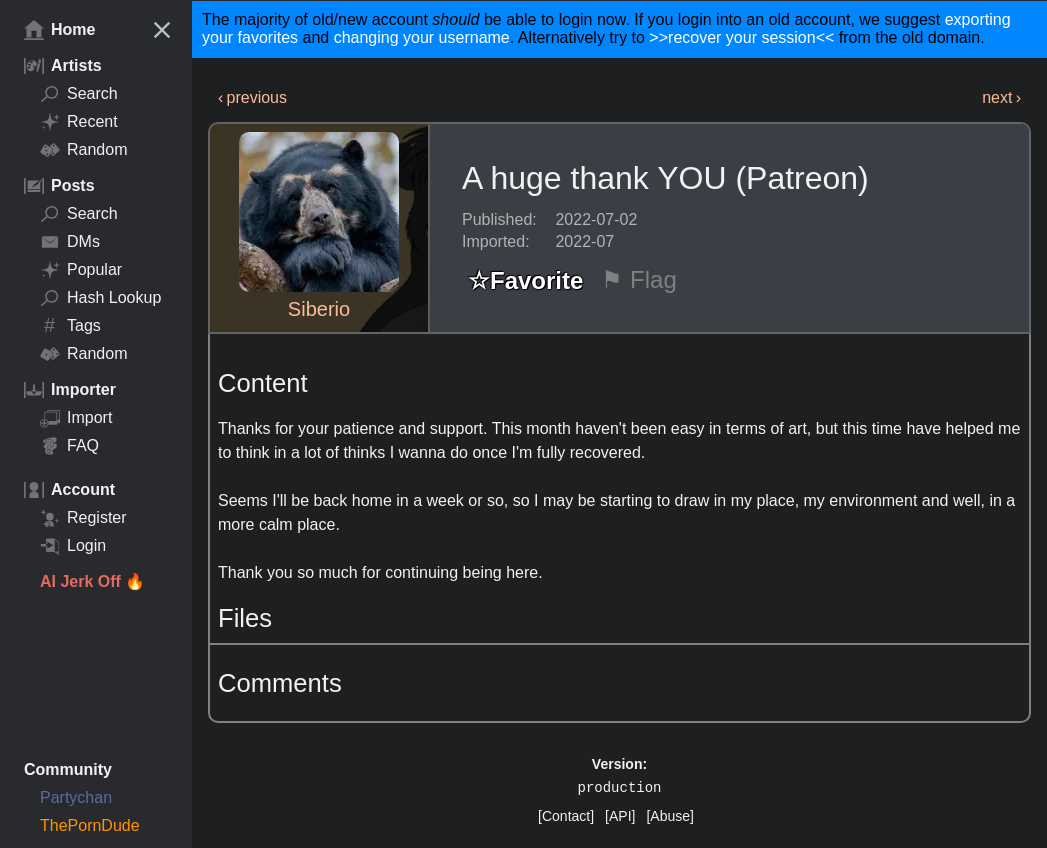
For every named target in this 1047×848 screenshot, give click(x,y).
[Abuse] (669, 816)
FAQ (69, 446)
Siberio (319, 309)
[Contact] (566, 816)
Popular (81, 270)
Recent (79, 122)
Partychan (76, 797)
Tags (70, 326)
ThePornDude (90, 825)
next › (1001, 97)
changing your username (422, 37)
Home (59, 30)
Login (73, 546)
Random (83, 150)
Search (79, 94)
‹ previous (252, 97)
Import (76, 418)
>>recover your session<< (741, 37)
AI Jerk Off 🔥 (92, 581)
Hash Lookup (100, 298)
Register (83, 518)
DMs (70, 242)
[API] (620, 816)
